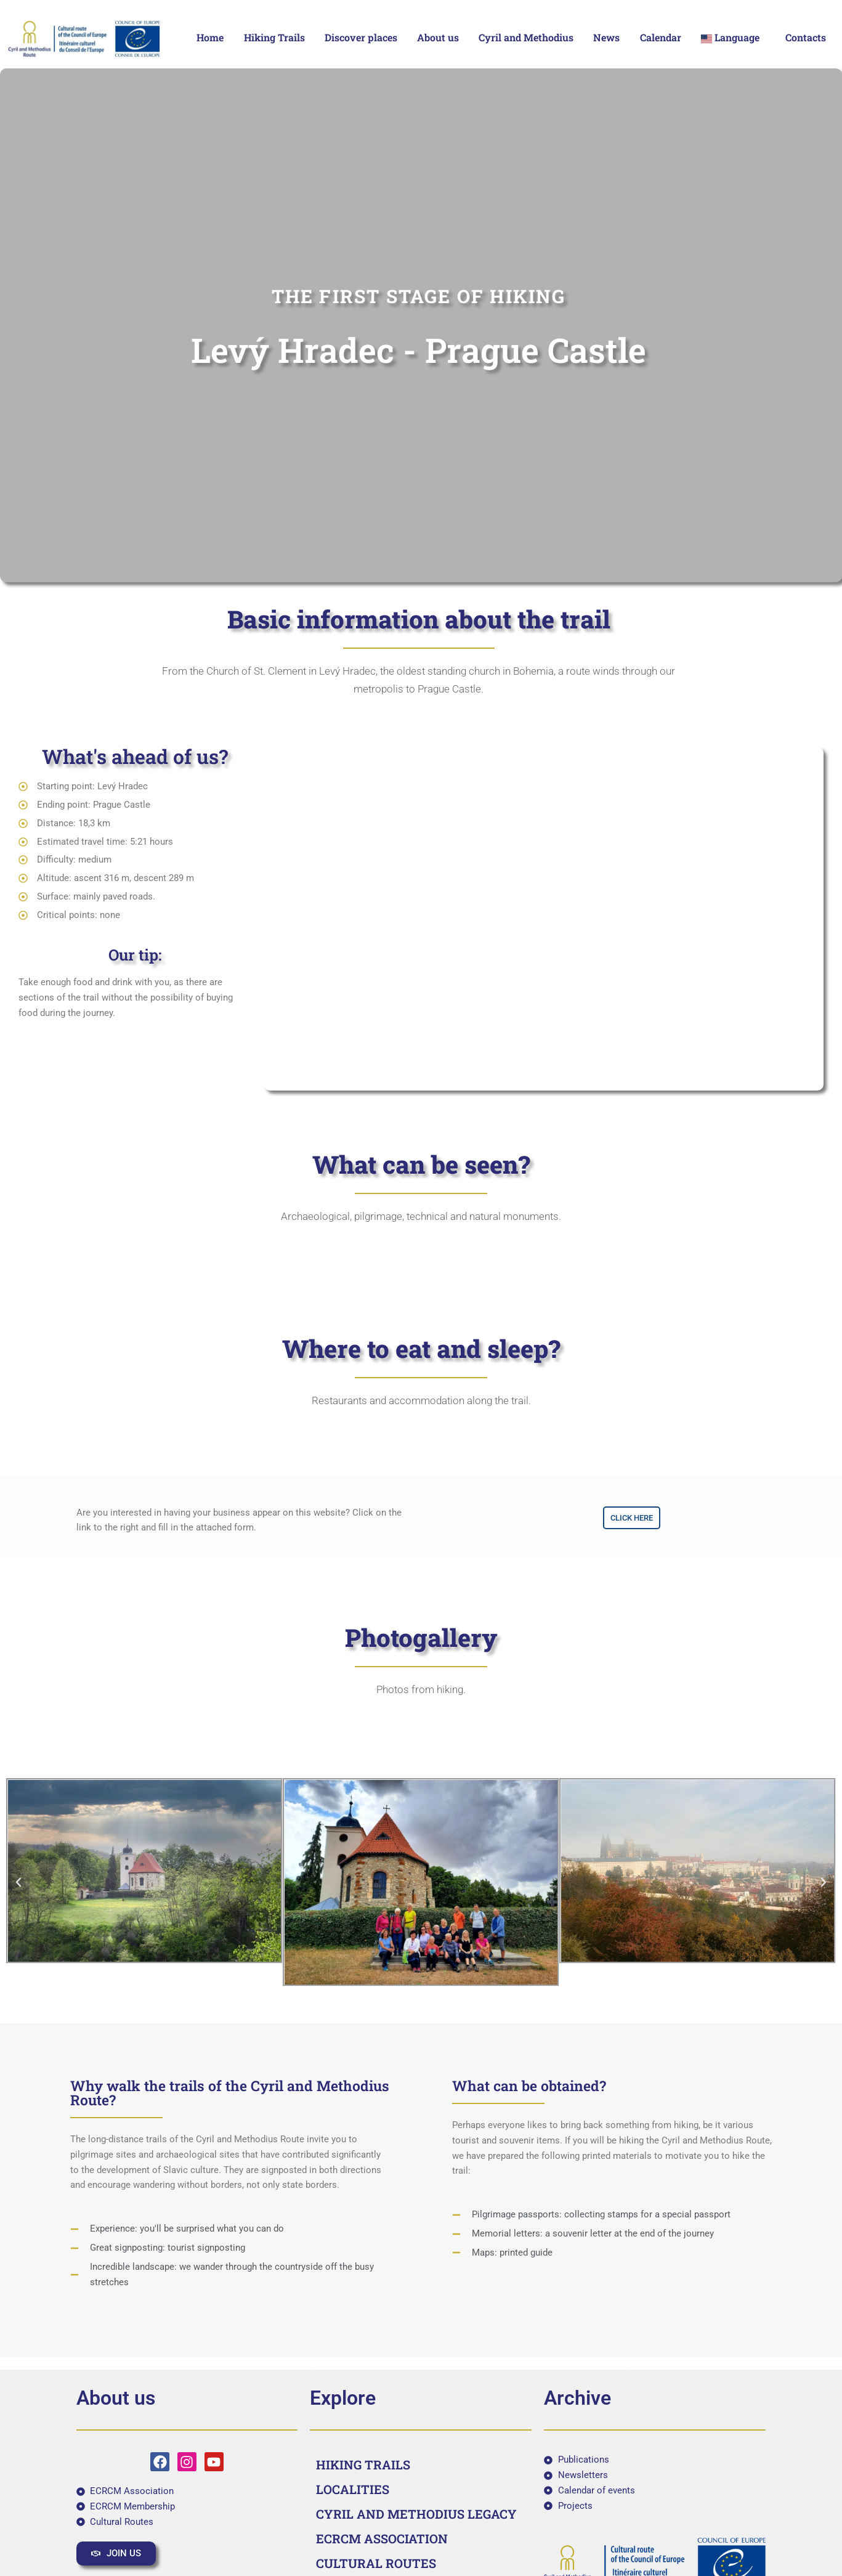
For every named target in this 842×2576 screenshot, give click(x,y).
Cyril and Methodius (526, 37)
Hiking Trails (274, 37)
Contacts (805, 37)
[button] (733, 37)
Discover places (361, 37)
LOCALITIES (352, 2489)
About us (438, 37)
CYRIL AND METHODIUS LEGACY (416, 2514)
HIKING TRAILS (363, 2464)
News (606, 37)
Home (210, 37)
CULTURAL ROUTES (376, 2563)
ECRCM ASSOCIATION (382, 2538)
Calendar (660, 37)
